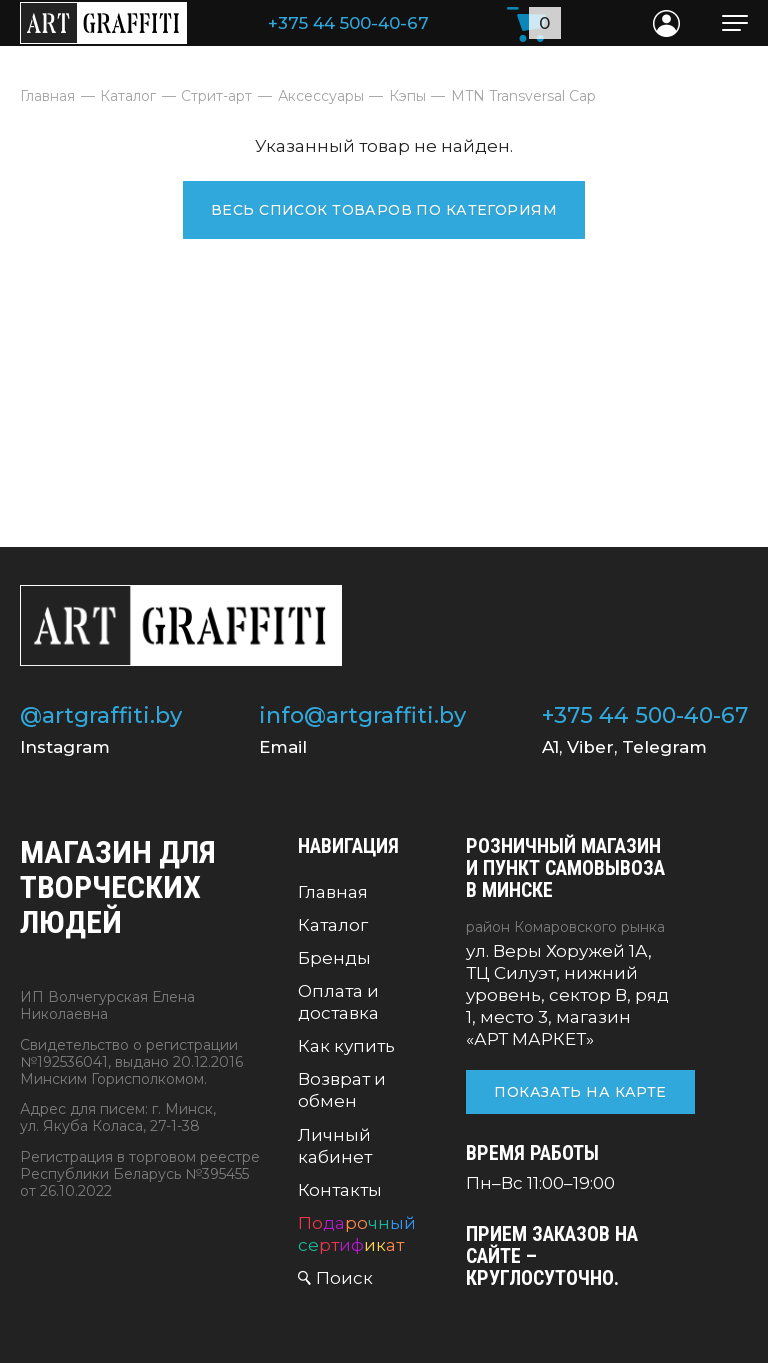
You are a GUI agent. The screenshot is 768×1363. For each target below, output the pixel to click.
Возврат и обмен (342, 1090)
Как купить (346, 1046)
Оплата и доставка (338, 1002)
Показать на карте (580, 1092)
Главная (333, 892)
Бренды (334, 958)
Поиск (344, 1278)
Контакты (340, 1190)
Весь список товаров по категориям (384, 210)
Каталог (333, 925)
